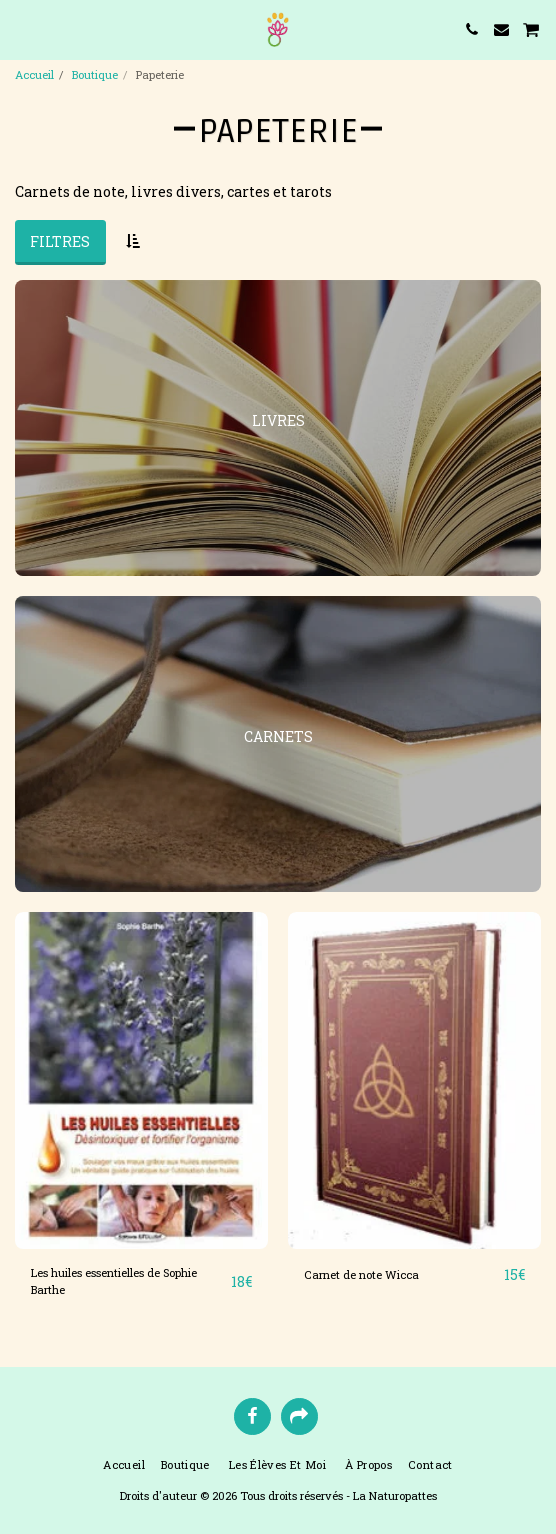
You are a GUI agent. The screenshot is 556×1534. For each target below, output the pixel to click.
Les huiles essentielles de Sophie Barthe (114, 1281)
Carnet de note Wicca (361, 1274)
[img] (141, 1080)
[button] (22, 29)
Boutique (95, 74)
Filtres (60, 241)
